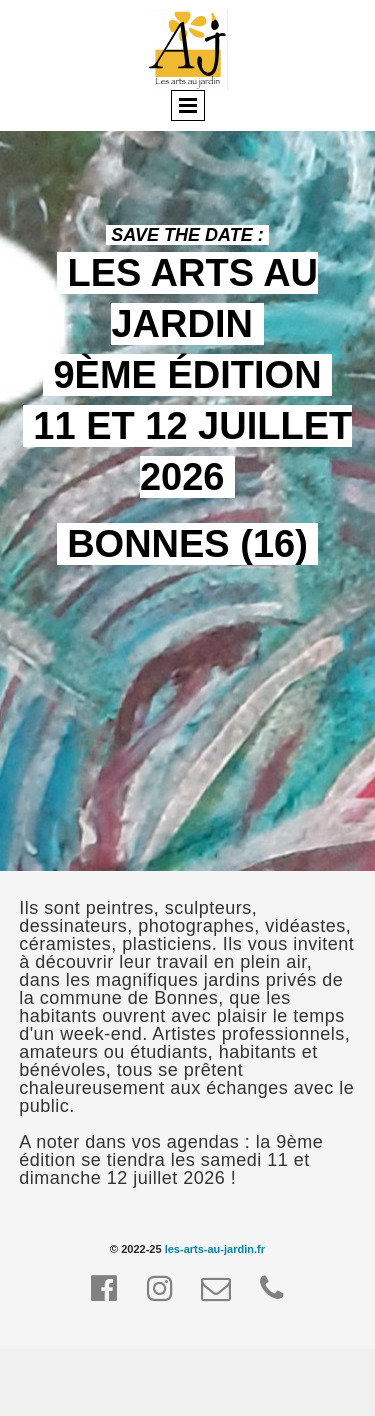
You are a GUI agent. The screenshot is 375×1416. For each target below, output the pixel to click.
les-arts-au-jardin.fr (215, 1249)
